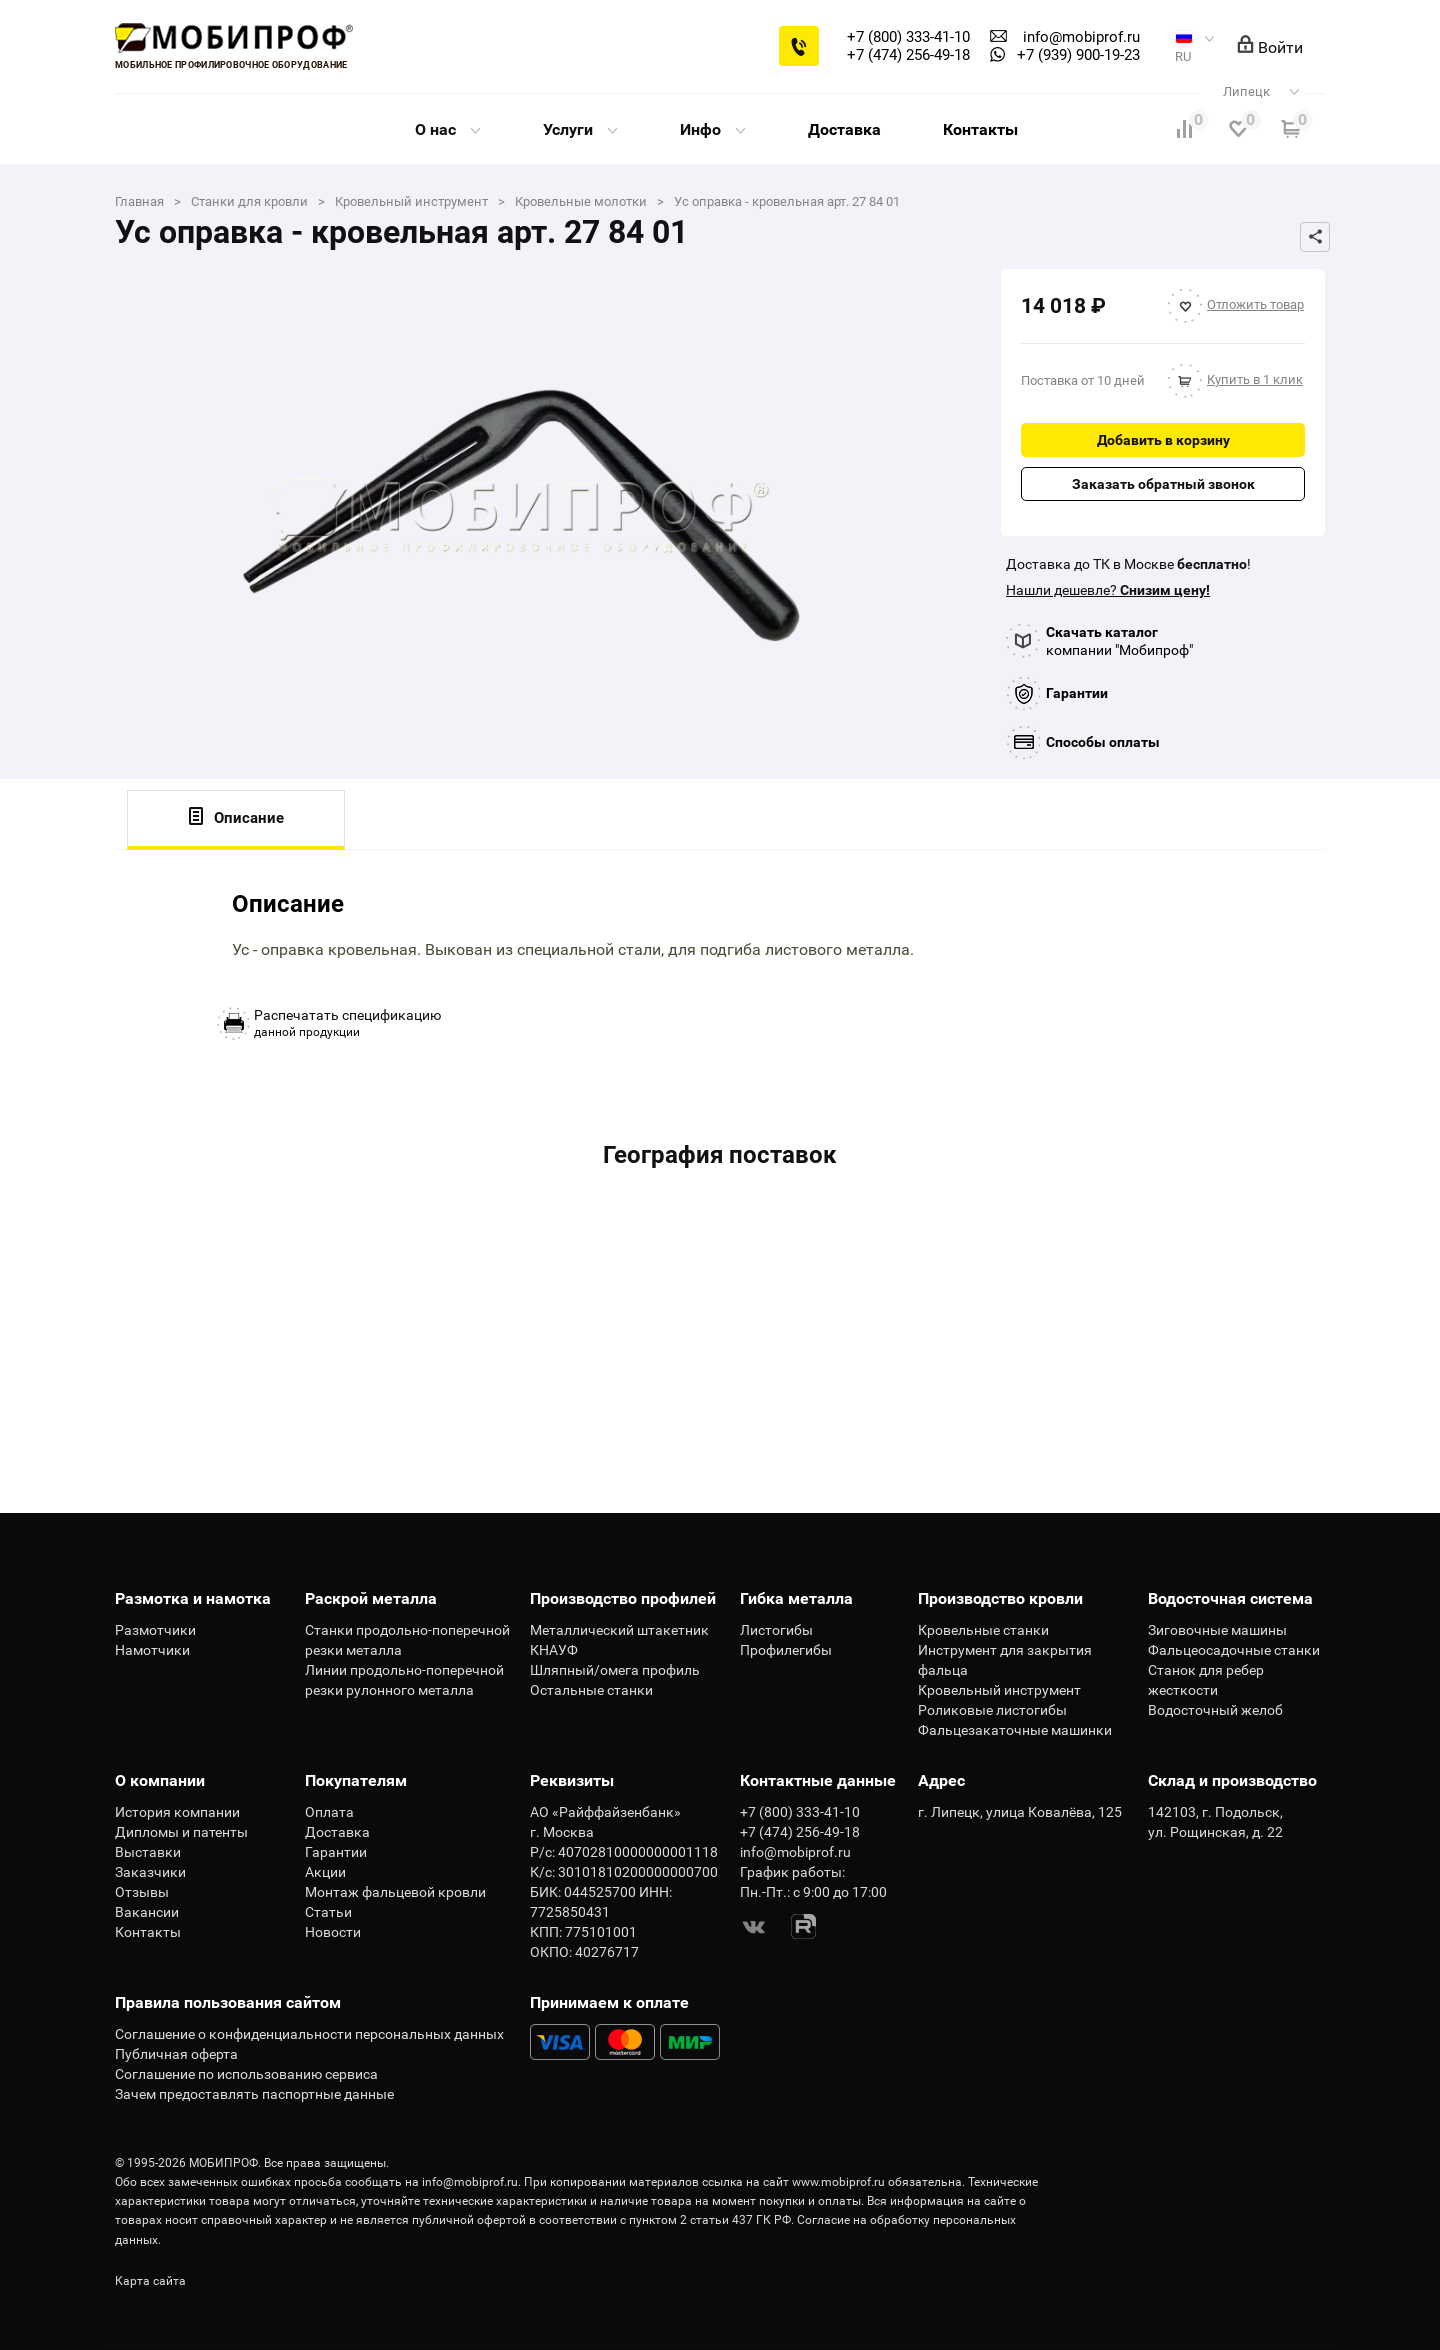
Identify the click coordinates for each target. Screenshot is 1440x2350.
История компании (177, 1812)
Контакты (980, 129)
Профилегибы (786, 1650)
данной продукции (347, 1023)
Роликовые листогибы (992, 1710)
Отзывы (142, 1892)
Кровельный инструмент (999, 1690)
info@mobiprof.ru (470, 2182)
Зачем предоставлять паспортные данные (254, 2094)
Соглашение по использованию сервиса (246, 2074)
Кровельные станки (983, 1630)
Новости (333, 1932)
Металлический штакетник (619, 1630)
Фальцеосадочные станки (1234, 1650)
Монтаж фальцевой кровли (395, 1892)
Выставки (148, 1852)
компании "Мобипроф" (1119, 641)
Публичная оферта (176, 2054)
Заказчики (150, 1872)
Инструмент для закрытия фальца (1005, 1660)
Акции (325, 1872)
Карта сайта (150, 2281)
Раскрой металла (371, 1598)
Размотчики (155, 1630)
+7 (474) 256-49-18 (908, 55)
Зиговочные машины (1217, 1630)
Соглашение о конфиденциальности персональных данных (309, 2034)
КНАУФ (554, 1650)
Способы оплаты (1103, 742)
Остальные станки (591, 1690)
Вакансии (147, 1912)
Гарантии (1077, 693)
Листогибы (776, 1630)
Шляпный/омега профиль (615, 1670)
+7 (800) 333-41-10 (908, 37)
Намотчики (152, 1650)
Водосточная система (1230, 1598)
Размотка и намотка (193, 1598)
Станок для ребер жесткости (1206, 1680)
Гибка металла (796, 1598)
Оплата (329, 1812)
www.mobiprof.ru (838, 2182)
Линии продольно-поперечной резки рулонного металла (404, 1680)
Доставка (844, 129)
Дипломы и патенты (181, 1832)
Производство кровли (1000, 1598)
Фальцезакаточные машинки (1015, 1730)
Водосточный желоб (1215, 1710)
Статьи (328, 1912)
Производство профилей (623, 1598)
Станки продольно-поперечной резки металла (407, 1640)
